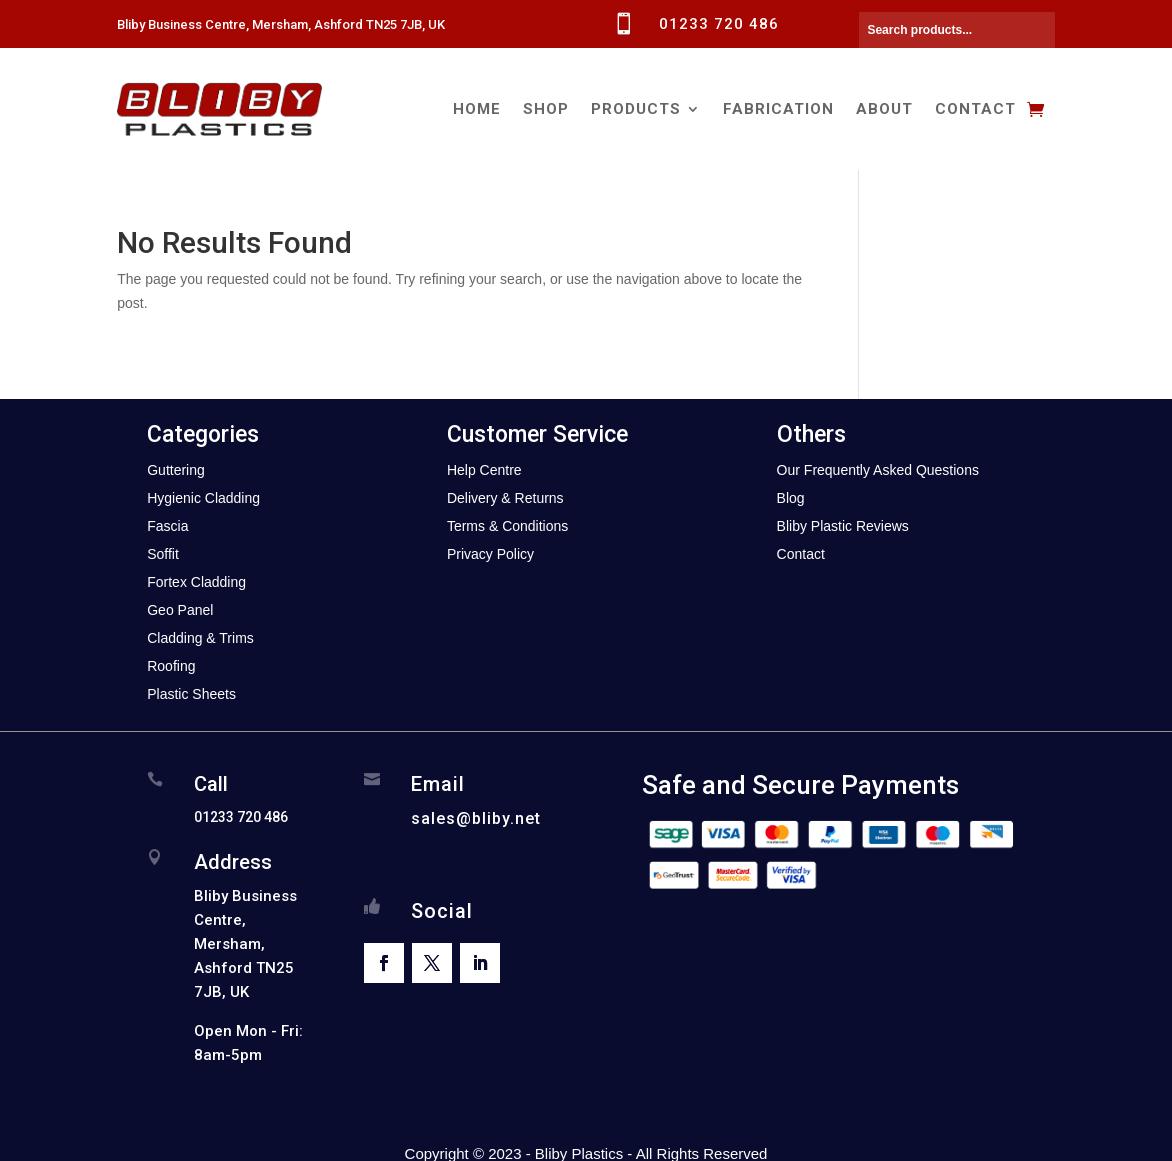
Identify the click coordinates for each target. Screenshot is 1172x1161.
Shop (546, 109)
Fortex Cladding (196, 582)
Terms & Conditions (507, 526)
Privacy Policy (490, 554)
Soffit (163, 554)
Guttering (176, 470)
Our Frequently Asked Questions (878, 470)
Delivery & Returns (505, 498)
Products (636, 109)
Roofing (171, 666)
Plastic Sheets (191, 694)
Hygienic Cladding (203, 498)
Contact (975, 109)
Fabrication (778, 109)
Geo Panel (180, 610)
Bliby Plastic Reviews (843, 526)
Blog (791, 498)
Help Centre (484, 470)
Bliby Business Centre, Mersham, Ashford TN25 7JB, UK (281, 24)
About (884, 109)
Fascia (167, 526)
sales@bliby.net (476, 818)
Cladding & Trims (200, 638)
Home (477, 109)
